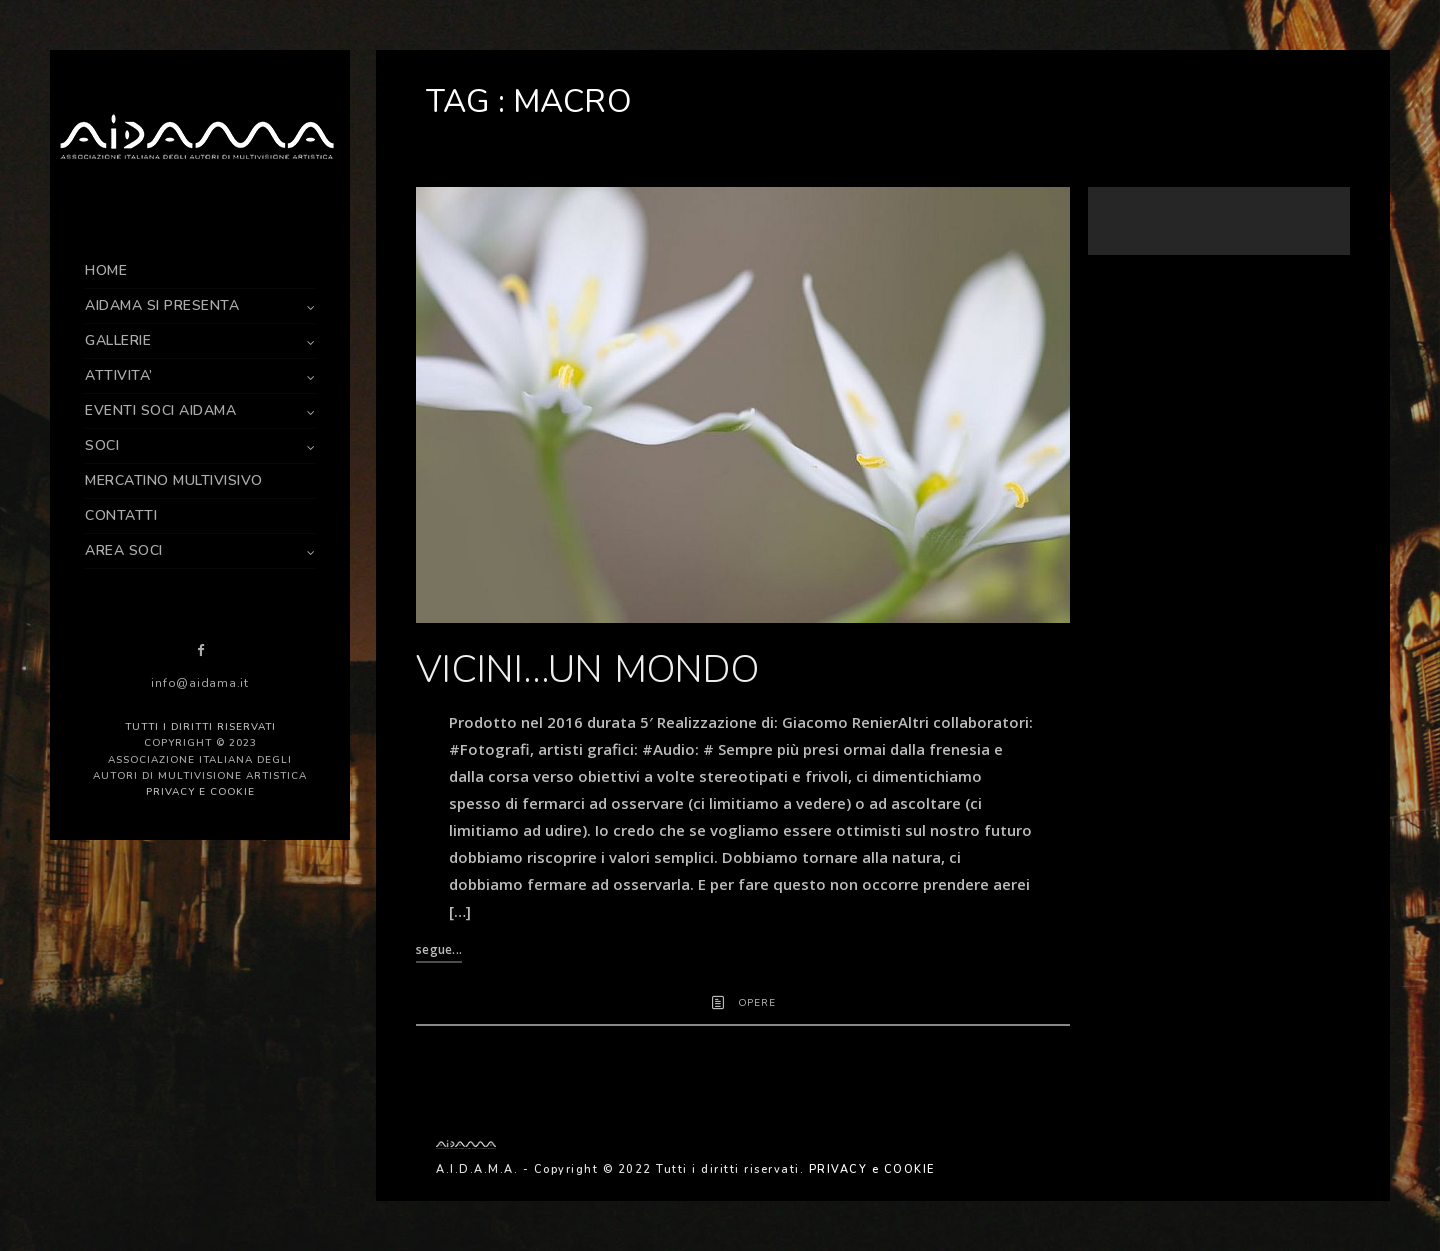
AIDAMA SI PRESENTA (162, 305)
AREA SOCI (124, 550)
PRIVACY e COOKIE (200, 792)
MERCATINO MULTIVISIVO (174, 480)
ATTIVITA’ (119, 375)
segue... (439, 949)
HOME (106, 270)
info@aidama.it (200, 683)
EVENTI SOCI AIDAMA (160, 410)
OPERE (757, 1003)
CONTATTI (121, 515)
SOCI (102, 445)
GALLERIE (118, 340)
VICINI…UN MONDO (587, 669)
